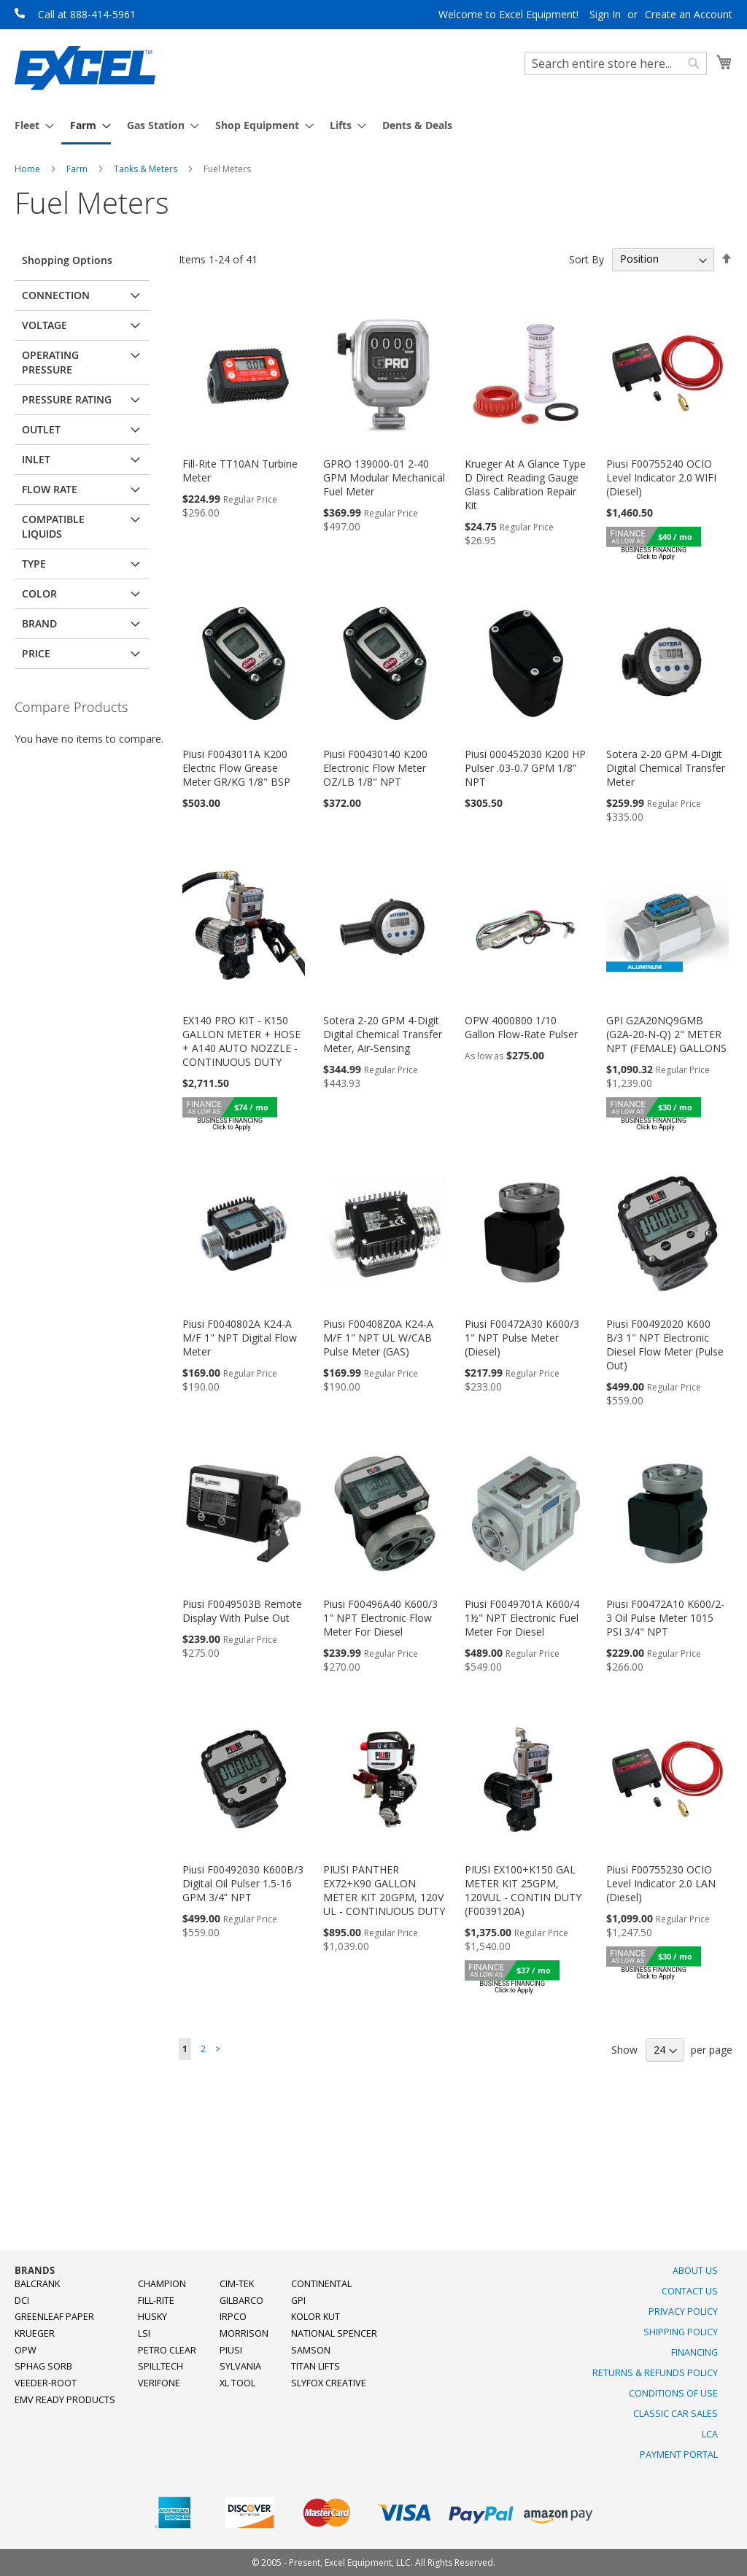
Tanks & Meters (146, 169)
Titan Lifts (315, 2366)
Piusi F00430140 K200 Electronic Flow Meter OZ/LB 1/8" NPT (375, 768)
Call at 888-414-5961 (87, 14)
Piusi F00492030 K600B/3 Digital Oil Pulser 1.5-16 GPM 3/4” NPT (242, 1883)
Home (28, 169)
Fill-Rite (156, 2300)
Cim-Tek (237, 2284)
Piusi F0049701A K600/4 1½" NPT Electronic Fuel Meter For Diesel (522, 1618)
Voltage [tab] (44, 325)
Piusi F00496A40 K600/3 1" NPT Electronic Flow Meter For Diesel (380, 1618)
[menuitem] (30, 125)
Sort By (586, 259)
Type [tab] (34, 563)
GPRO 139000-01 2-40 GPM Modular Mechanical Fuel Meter (384, 477)
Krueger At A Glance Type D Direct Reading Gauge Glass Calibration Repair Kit (525, 484)
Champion (162, 2284)
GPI (298, 2300)
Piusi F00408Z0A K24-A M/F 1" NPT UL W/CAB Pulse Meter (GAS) (378, 1337)
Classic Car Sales (675, 2413)
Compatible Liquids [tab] (53, 526)
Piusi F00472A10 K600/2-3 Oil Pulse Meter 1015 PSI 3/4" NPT (665, 1618)
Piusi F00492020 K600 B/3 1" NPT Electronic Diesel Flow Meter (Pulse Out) (665, 1344)
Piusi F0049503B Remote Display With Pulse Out (242, 1611)
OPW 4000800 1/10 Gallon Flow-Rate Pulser (521, 1027)
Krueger (35, 2333)
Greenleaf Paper (54, 2316)
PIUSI (231, 2350)
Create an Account (688, 14)
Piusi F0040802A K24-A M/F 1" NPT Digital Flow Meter (239, 1337)
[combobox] (616, 63)
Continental (321, 2284)
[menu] (373, 126)
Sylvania (240, 2366)
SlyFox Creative (328, 2383)
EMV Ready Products (65, 2400)
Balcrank (37, 2284)
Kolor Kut (315, 2316)
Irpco (233, 2316)
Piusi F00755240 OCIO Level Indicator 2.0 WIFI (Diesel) (661, 477)
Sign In (605, 14)
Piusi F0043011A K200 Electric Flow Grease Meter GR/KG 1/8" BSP (236, 768)
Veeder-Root (46, 2383)
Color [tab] (39, 593)
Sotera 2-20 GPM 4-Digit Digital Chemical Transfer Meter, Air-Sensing (382, 1034)
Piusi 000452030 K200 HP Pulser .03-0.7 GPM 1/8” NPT (525, 768)
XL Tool (237, 2383)
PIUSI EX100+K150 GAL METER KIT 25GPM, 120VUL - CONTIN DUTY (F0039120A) (523, 1890)
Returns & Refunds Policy (655, 2373)
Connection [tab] (56, 295)
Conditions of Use (673, 2393)
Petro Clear (167, 2350)
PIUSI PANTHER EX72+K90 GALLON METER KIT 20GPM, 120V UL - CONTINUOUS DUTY (384, 1890)
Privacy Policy (683, 2311)
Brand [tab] (39, 623)
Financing (694, 2352)
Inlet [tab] (36, 459)
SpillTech (160, 2366)
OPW (25, 2350)
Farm (78, 169)
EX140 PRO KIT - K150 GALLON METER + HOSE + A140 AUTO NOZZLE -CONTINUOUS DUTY (241, 1041)
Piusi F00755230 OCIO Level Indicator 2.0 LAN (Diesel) (661, 1883)
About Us (695, 2270)
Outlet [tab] (41, 429)
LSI (144, 2333)
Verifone (159, 2383)
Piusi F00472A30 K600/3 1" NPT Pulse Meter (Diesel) (522, 1337)
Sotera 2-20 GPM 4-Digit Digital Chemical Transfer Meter (665, 768)
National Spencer (334, 2333)
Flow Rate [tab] (49, 489)
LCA (710, 2434)
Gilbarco (241, 2300)
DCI (22, 2300)
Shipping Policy (680, 2332)
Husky (152, 2316)
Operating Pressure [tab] (50, 362)
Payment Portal (679, 2454)
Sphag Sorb (43, 2366)
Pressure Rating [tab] (67, 399)
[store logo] (85, 68)
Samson (310, 2350)
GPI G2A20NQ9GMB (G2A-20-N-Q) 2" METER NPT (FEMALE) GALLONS (666, 1034)
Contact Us (690, 2291)
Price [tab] (36, 653)
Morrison (244, 2333)
